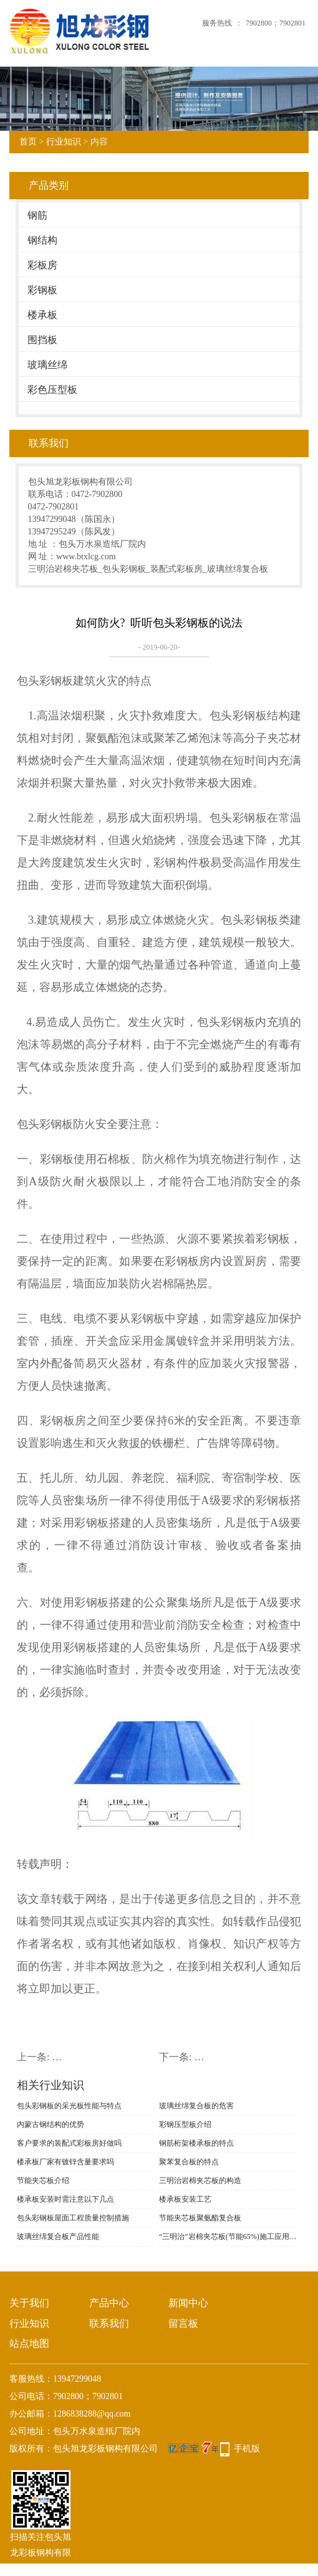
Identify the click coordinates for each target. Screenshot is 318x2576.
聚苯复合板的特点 (189, 2161)
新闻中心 (188, 2303)
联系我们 (109, 2323)
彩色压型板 (52, 389)
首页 (28, 141)
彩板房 (42, 265)
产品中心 (109, 2303)
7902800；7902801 (276, 23)
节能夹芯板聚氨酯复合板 (200, 2218)
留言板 (183, 2323)
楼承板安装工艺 (185, 2199)
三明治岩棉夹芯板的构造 (200, 2180)
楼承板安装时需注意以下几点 (65, 2199)
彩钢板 (42, 290)
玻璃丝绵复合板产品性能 (58, 2236)
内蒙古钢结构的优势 (50, 2124)
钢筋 (37, 215)
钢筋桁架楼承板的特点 (196, 2143)
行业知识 (63, 141)
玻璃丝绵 (47, 364)
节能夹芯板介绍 (43, 2180)
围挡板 (42, 339)
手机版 (247, 2448)
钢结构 (42, 240)
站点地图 (29, 2343)
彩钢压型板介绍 (185, 2124)
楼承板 (42, 315)
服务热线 (217, 23)
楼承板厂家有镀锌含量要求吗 (65, 2161)
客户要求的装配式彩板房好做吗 (69, 2143)
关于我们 (29, 2303)
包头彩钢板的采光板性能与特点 (69, 2105)
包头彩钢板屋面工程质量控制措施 (73, 2218)
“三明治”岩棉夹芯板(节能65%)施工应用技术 (228, 2236)
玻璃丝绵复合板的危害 (196, 2105)
